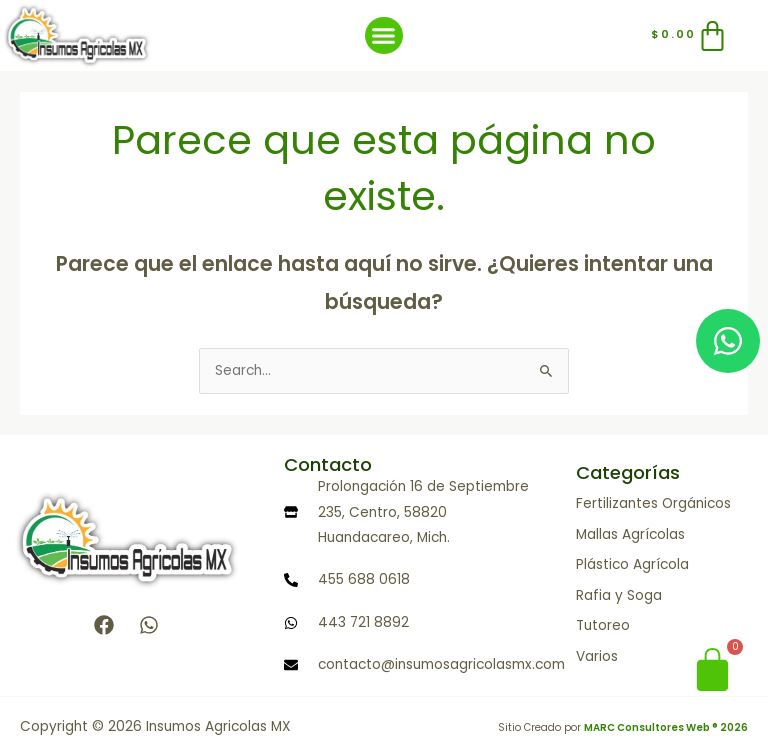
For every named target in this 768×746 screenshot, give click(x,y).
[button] (384, 36)
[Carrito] (691, 35)
